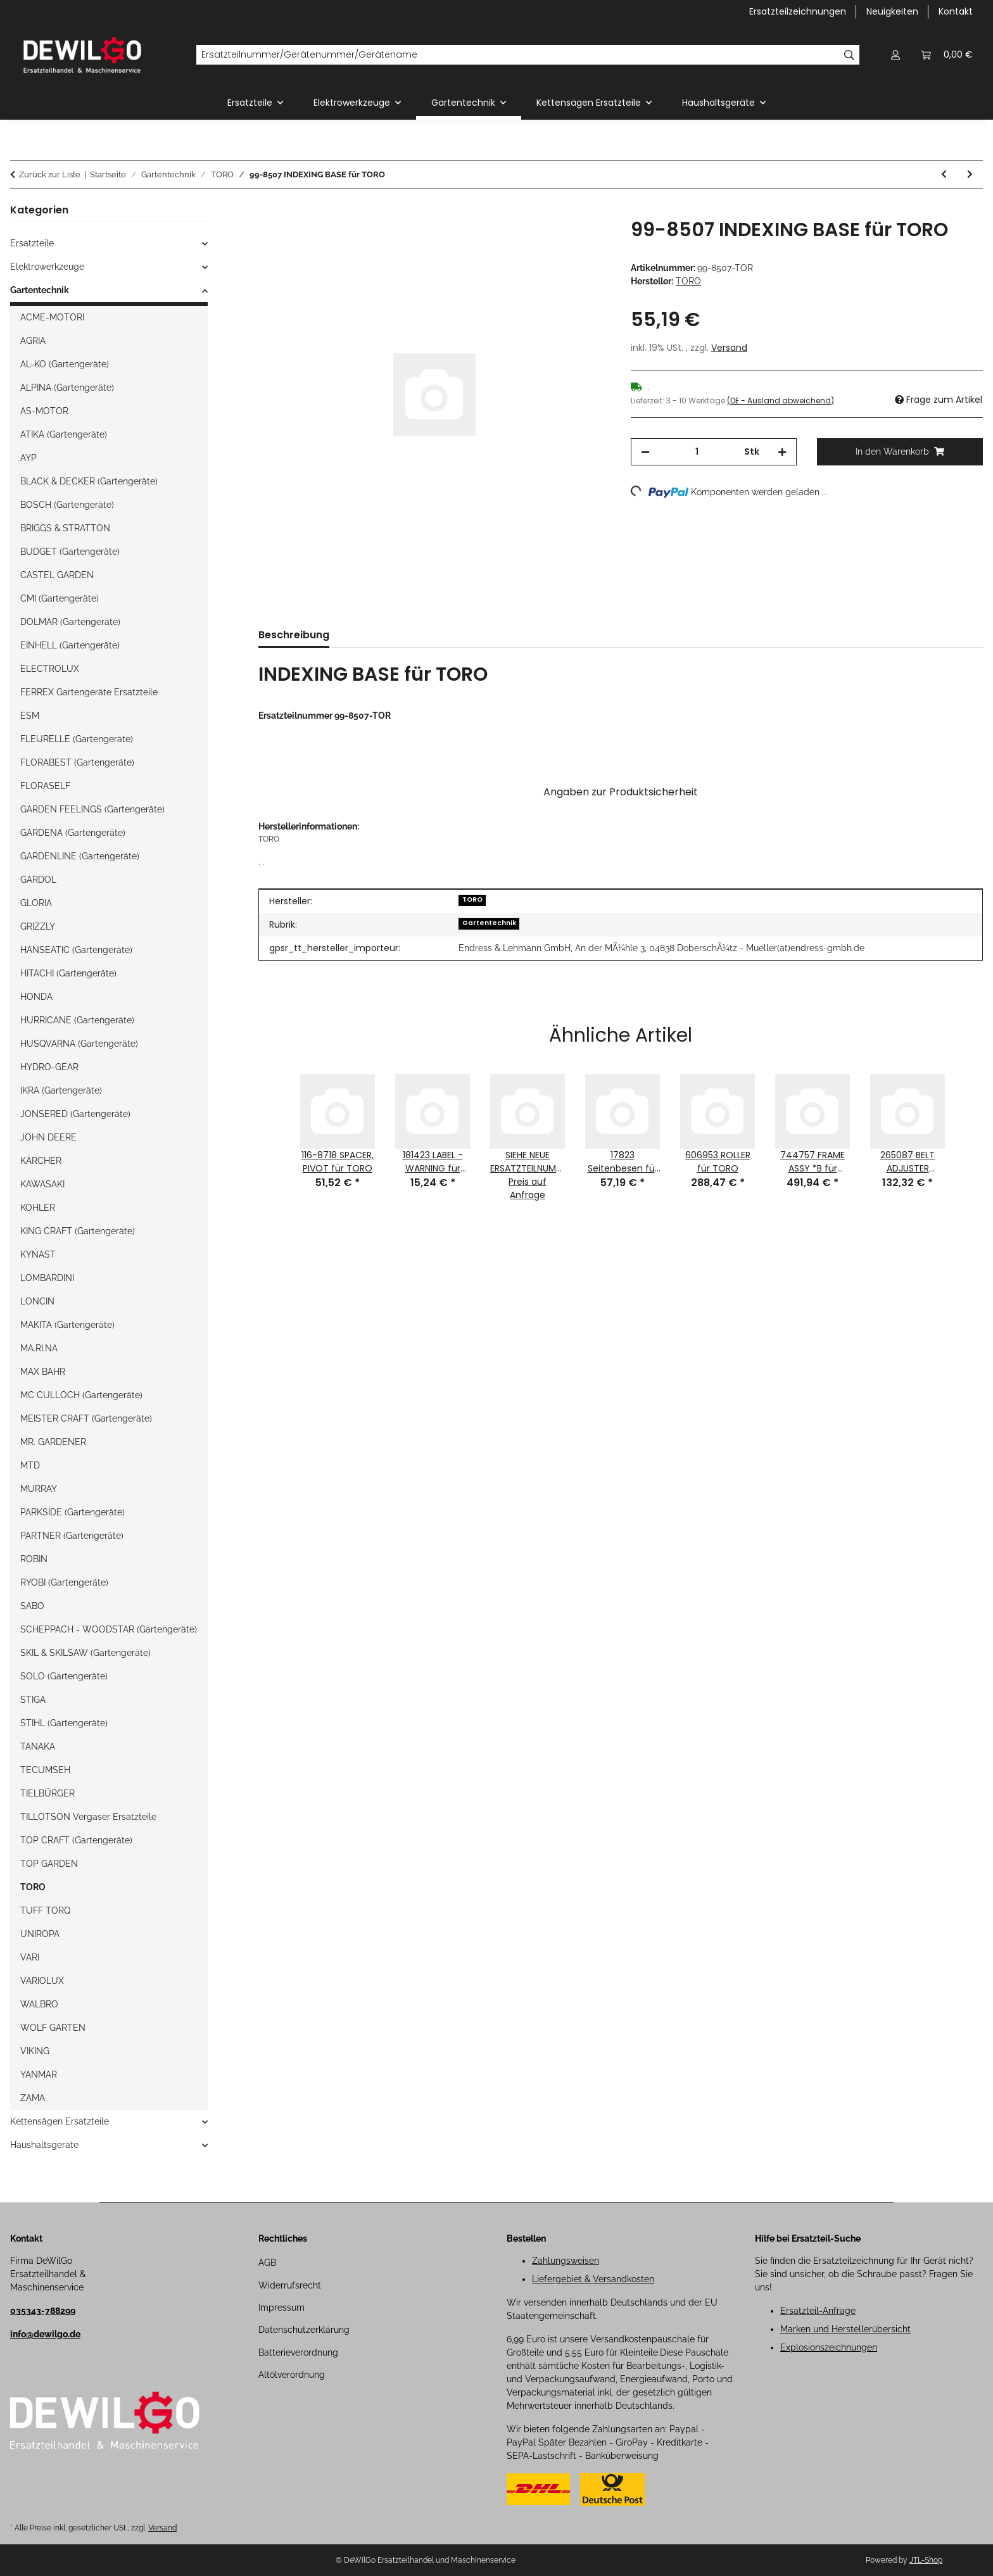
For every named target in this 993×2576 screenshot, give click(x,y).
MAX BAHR (42, 1372)
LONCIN (37, 1301)
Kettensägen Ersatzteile (59, 2121)
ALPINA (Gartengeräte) (67, 387)
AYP (28, 458)
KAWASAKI (42, 1184)
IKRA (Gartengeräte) (61, 1090)
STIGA (33, 1700)
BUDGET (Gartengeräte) (70, 551)
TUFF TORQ (45, 1910)
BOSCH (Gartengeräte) (67, 505)
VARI (29, 1957)
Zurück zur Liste (49, 174)
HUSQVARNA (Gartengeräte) (79, 1044)
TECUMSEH (45, 1770)
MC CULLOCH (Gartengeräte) (81, 1395)
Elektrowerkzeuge (47, 267)
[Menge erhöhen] (782, 452)
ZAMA (32, 2098)
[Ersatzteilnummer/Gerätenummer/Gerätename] (518, 55)
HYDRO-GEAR (49, 1067)
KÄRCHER (40, 1161)
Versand (729, 347)
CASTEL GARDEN (57, 575)
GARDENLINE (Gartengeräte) (79, 856)
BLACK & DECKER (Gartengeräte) (89, 481)
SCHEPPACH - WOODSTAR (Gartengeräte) (108, 1629)
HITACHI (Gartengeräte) (68, 973)
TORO (472, 899)
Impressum (281, 2307)
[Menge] (697, 452)
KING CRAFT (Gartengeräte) (77, 1231)
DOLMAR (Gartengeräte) (70, 622)
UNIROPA (40, 1934)
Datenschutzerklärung (304, 2330)
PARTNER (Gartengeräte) (71, 1536)
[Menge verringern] (645, 452)
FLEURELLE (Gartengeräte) (76, 739)
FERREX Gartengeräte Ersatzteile (89, 692)
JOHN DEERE (48, 1137)
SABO (32, 1606)
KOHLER (37, 1208)
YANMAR (38, 2074)
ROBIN (33, 1559)
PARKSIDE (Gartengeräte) (72, 1512)
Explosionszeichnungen (828, 2347)
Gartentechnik (489, 923)
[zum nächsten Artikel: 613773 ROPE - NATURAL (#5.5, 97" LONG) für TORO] (970, 174)
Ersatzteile (32, 243)
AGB (267, 2262)
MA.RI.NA (39, 1348)
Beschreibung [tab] (293, 635)
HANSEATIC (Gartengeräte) (76, 950)
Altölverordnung (291, 2375)
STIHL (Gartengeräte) (64, 1723)
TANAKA (37, 1746)
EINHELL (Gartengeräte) (70, 645)
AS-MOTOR (44, 411)
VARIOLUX (42, 1981)
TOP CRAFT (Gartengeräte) (76, 1840)
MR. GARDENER (53, 1442)
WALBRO (39, 2004)
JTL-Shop (925, 2560)
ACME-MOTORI (52, 317)
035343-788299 (42, 2311)
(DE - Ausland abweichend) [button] (780, 400)
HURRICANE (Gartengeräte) (77, 1020)
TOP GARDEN (49, 1864)
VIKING (34, 2051)
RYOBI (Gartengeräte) (64, 1582)
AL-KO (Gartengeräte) (64, 364)
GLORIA (36, 903)
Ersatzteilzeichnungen (797, 11)
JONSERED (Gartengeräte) (75, 1114)
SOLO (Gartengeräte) (64, 1676)
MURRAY (38, 1489)
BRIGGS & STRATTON (65, 528)
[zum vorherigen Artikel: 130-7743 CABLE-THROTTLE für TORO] (944, 174)
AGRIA (33, 341)
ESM (29, 715)
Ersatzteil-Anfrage (818, 2311)
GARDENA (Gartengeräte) (72, 833)
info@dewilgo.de (45, 2334)
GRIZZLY (37, 926)
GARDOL (38, 879)
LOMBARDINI (47, 1278)
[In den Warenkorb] (268, 211)
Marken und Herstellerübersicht (845, 2329)
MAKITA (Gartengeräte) (67, 1325)
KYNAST (38, 1254)
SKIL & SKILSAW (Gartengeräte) (85, 1653)
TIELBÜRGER (47, 1793)
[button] (895, 55)
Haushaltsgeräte (44, 2145)
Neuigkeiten (892, 11)
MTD (30, 1465)
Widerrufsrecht (289, 2285)
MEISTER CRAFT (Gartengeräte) (86, 1418)
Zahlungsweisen (565, 2261)
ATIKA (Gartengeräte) (63, 434)
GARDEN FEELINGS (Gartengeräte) (92, 809)
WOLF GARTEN (52, 2028)
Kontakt (956, 11)
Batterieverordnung (298, 2352)
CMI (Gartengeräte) (59, 598)
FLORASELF (45, 786)
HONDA (36, 997)
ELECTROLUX (49, 669)
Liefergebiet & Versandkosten (593, 2279)
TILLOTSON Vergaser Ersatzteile (88, 1817)
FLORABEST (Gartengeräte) (77, 762)
